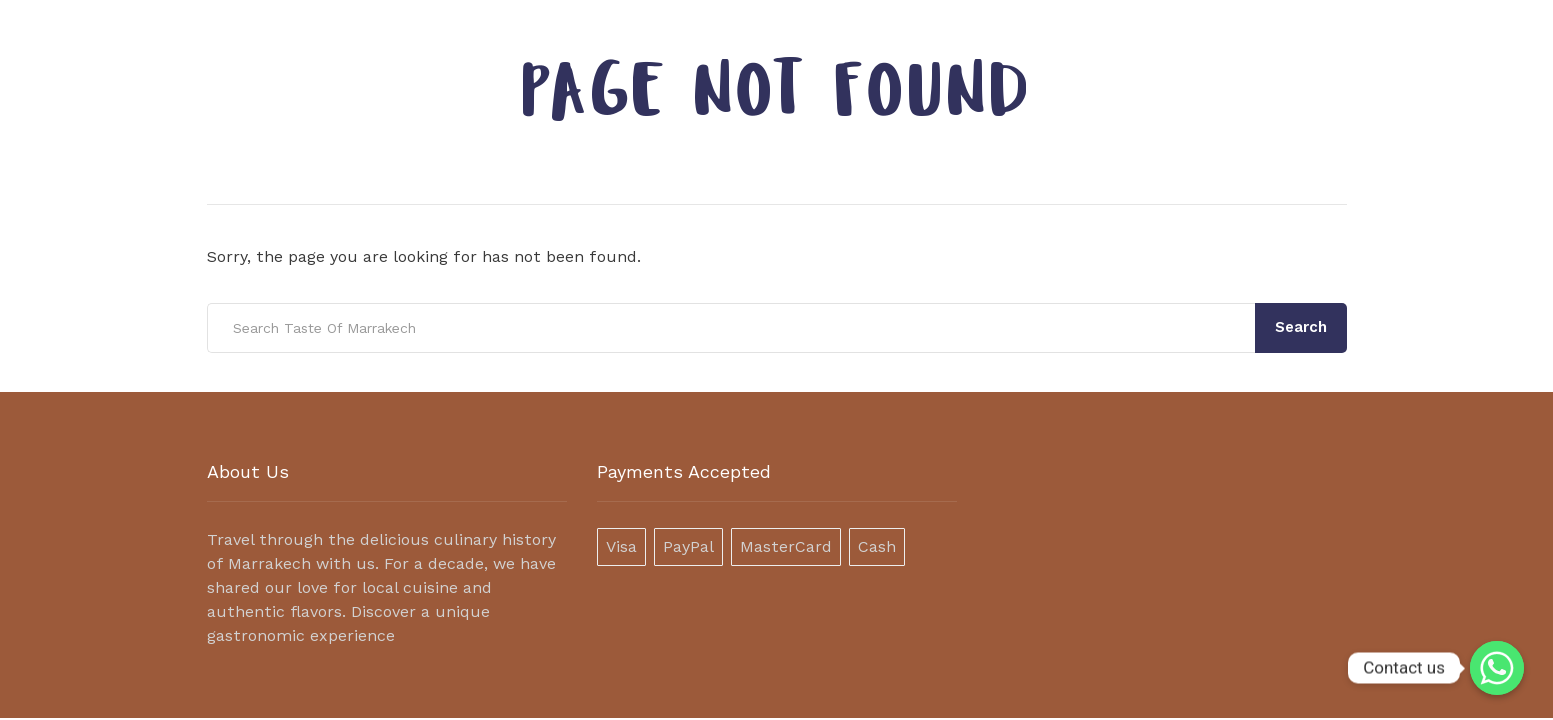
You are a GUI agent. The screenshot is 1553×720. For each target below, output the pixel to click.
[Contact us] (1497, 668)
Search (1301, 327)
